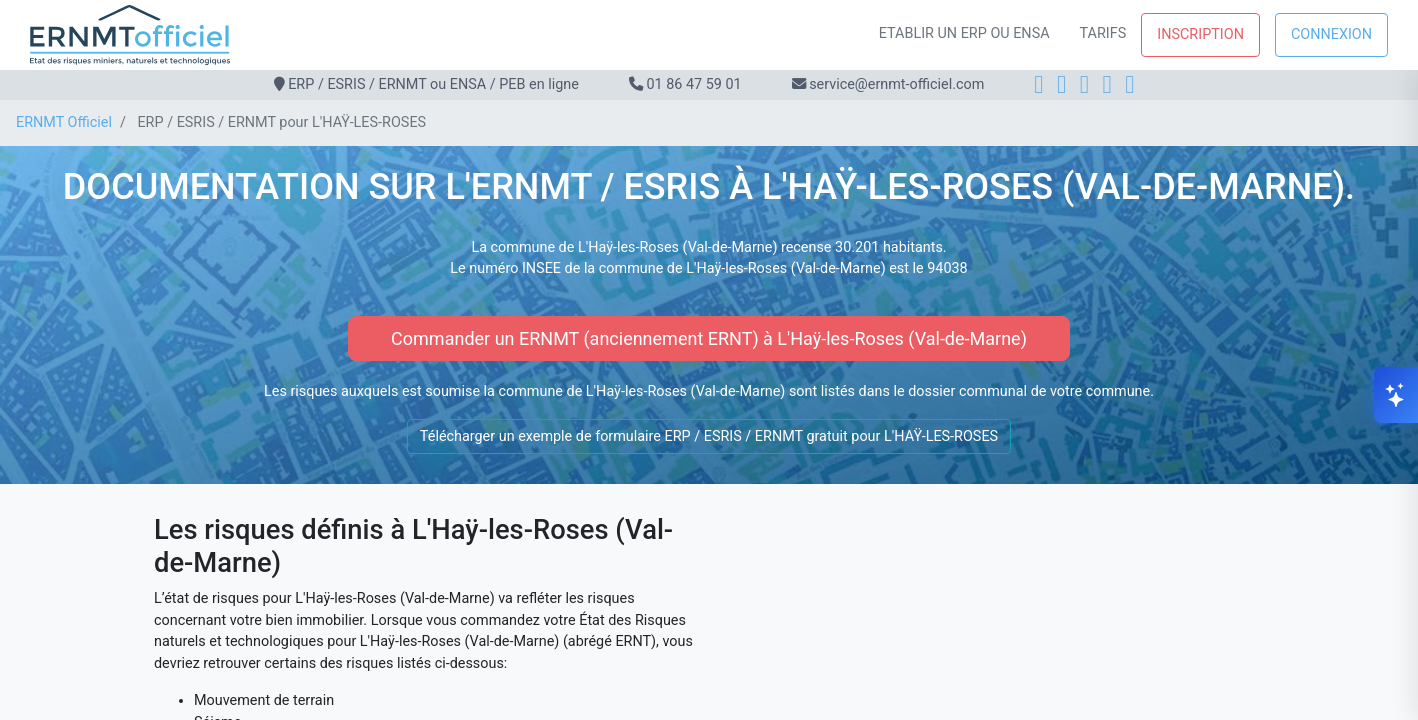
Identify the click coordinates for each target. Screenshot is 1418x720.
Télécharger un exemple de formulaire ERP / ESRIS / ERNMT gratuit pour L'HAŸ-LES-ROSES (709, 436)
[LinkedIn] (1084, 84)
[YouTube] (1129, 84)
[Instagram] (1061, 84)
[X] (1107, 84)
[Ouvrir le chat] (1396, 395)
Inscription (1200, 34)
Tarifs (1103, 33)
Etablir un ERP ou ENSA (964, 33)
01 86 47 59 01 (693, 84)
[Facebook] (1038, 84)
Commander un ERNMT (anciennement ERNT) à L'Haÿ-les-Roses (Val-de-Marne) (709, 338)
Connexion (1331, 34)
